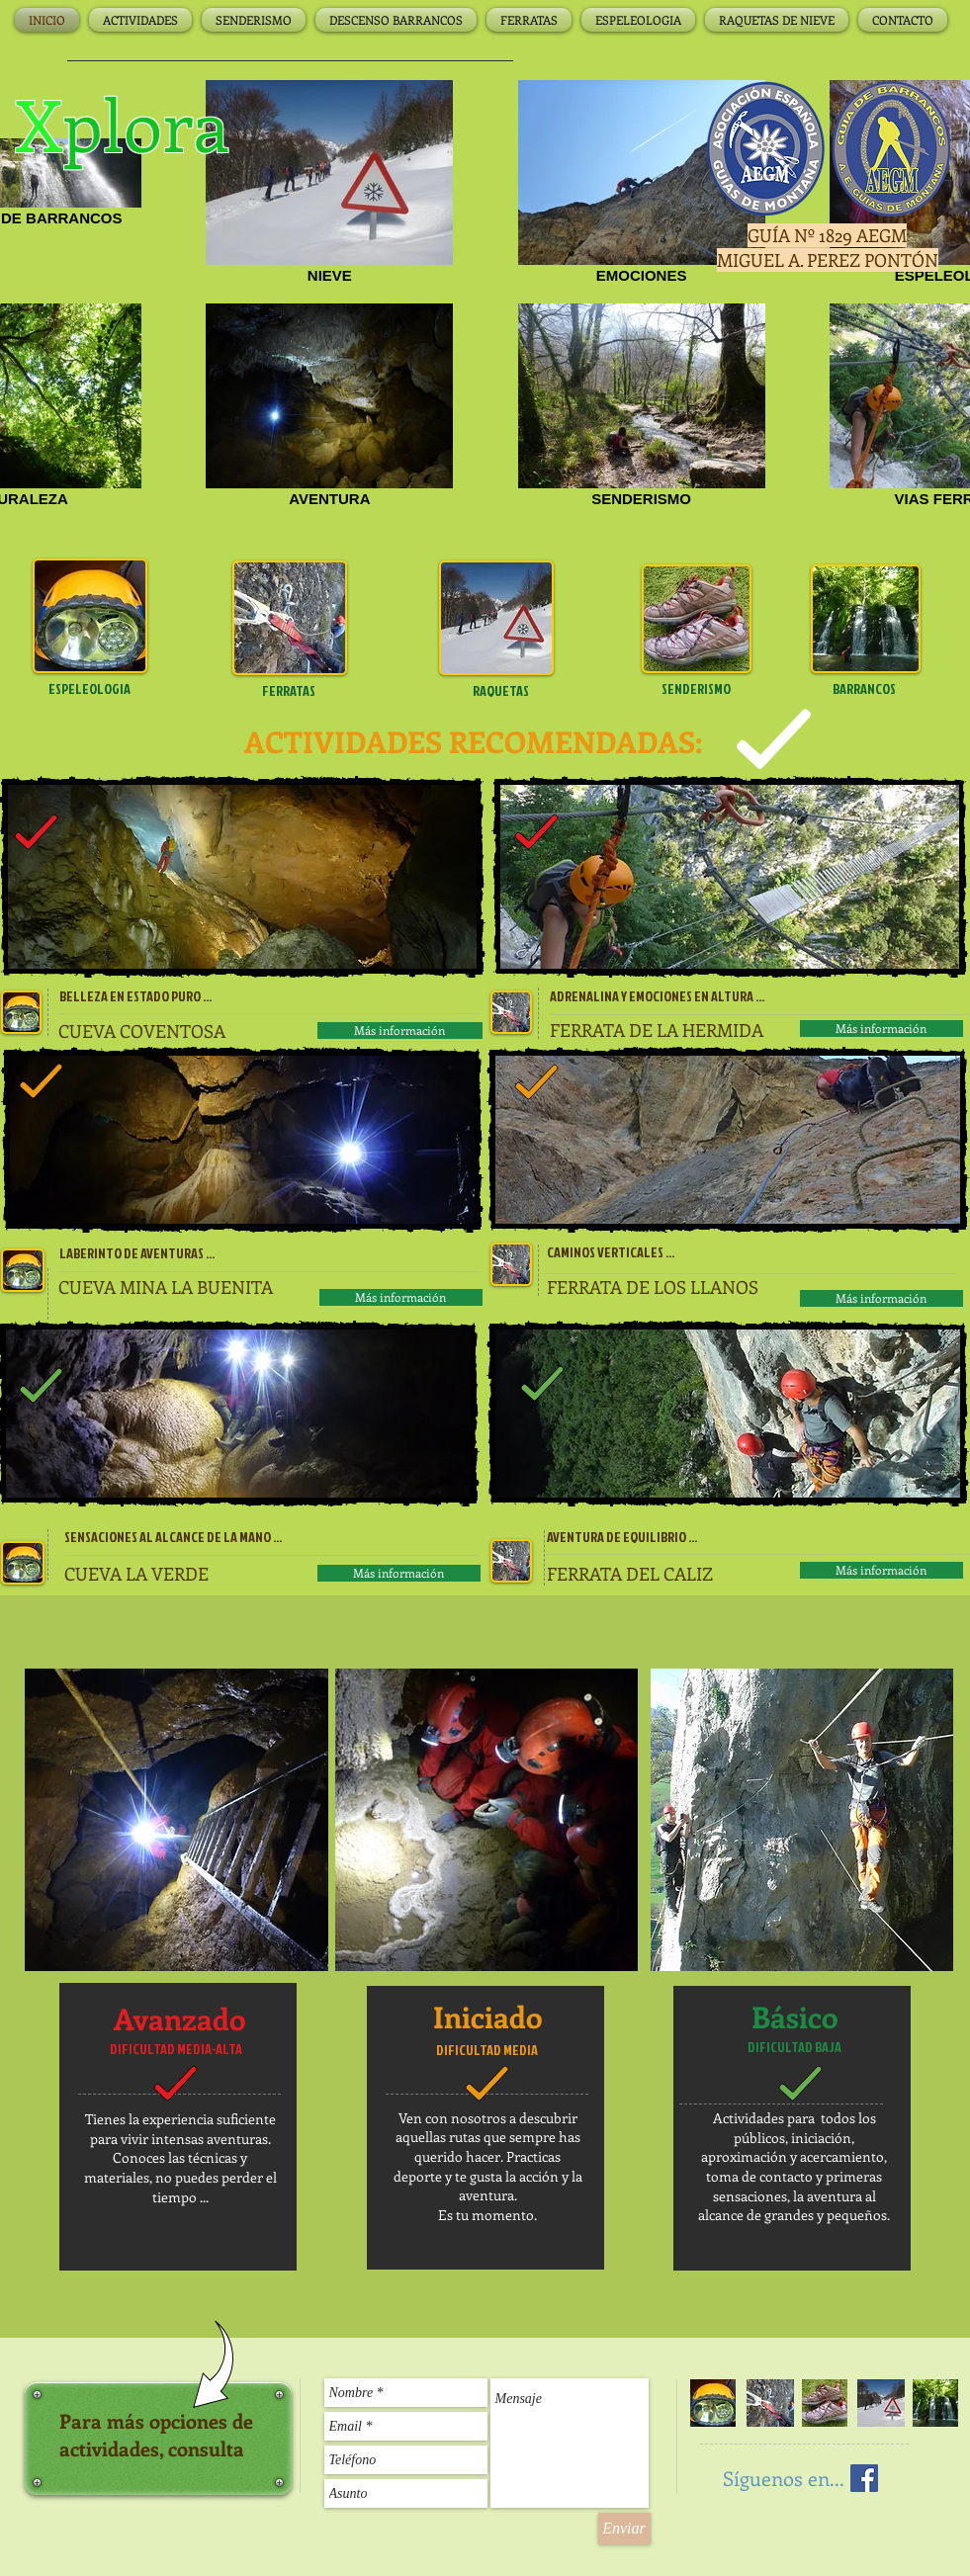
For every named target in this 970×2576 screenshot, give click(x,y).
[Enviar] (624, 2528)
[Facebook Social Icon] (864, 2478)
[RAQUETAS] (501, 691)
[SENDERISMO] (696, 689)
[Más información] (400, 1030)
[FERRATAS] (289, 691)
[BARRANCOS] (864, 689)
